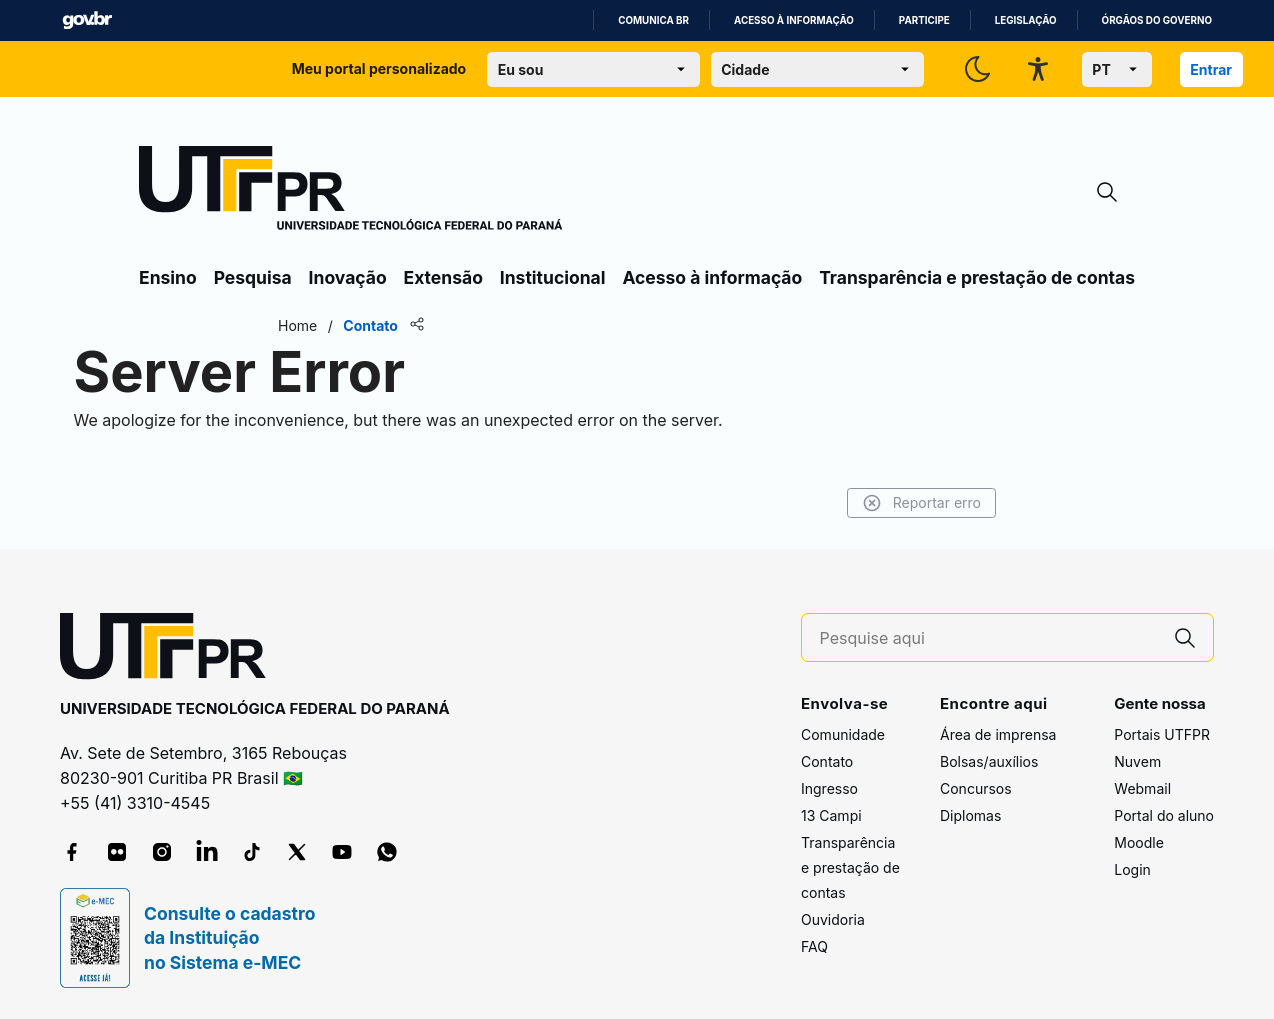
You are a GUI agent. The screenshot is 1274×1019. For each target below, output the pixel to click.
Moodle (1139, 842)
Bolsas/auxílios (989, 761)
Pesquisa (253, 277)
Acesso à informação (794, 20)
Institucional (553, 277)
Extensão (443, 277)
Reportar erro (921, 503)
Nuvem (1137, 761)
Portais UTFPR (1162, 734)
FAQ (814, 946)
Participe (924, 20)
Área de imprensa (998, 734)
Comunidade (843, 734)
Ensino (168, 277)
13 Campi (831, 815)
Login (1132, 869)
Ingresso (829, 788)
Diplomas (970, 815)
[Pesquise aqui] (989, 638)
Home (297, 325)
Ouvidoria (833, 919)
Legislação (1026, 20)
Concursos (976, 788)
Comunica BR (653, 20)
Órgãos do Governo (1157, 20)
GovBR (87, 20)
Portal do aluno (1164, 815)
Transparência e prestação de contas (977, 277)
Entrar (1211, 69)
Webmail (1142, 788)
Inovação (348, 277)
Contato (827, 761)
